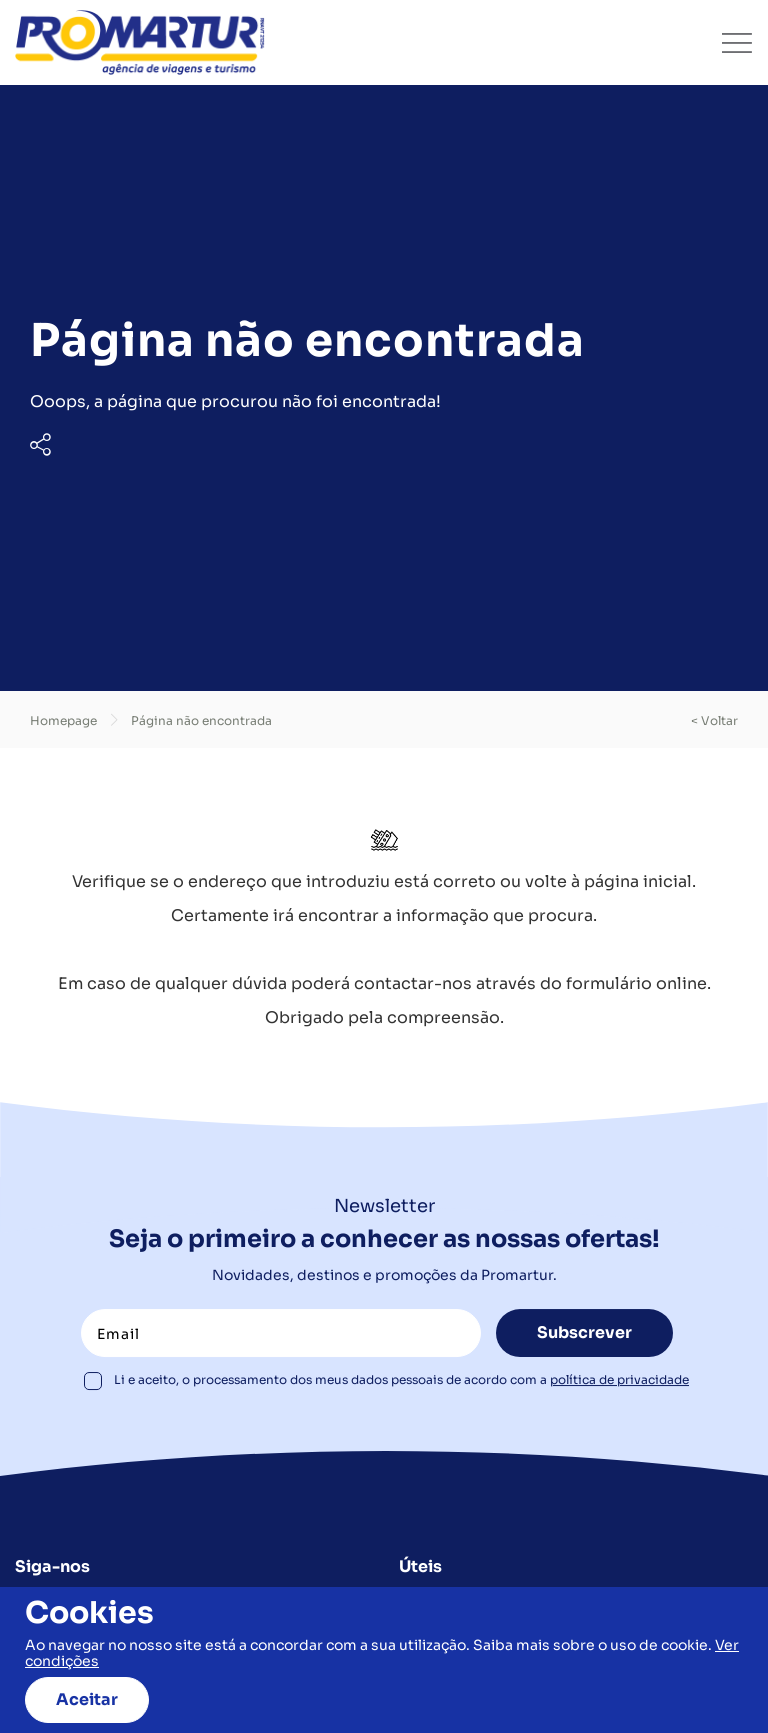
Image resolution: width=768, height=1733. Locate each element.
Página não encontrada (201, 720)
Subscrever (584, 1332)
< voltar (714, 720)
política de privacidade (619, 1379)
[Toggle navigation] (737, 43)
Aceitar (87, 1699)
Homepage (63, 720)
